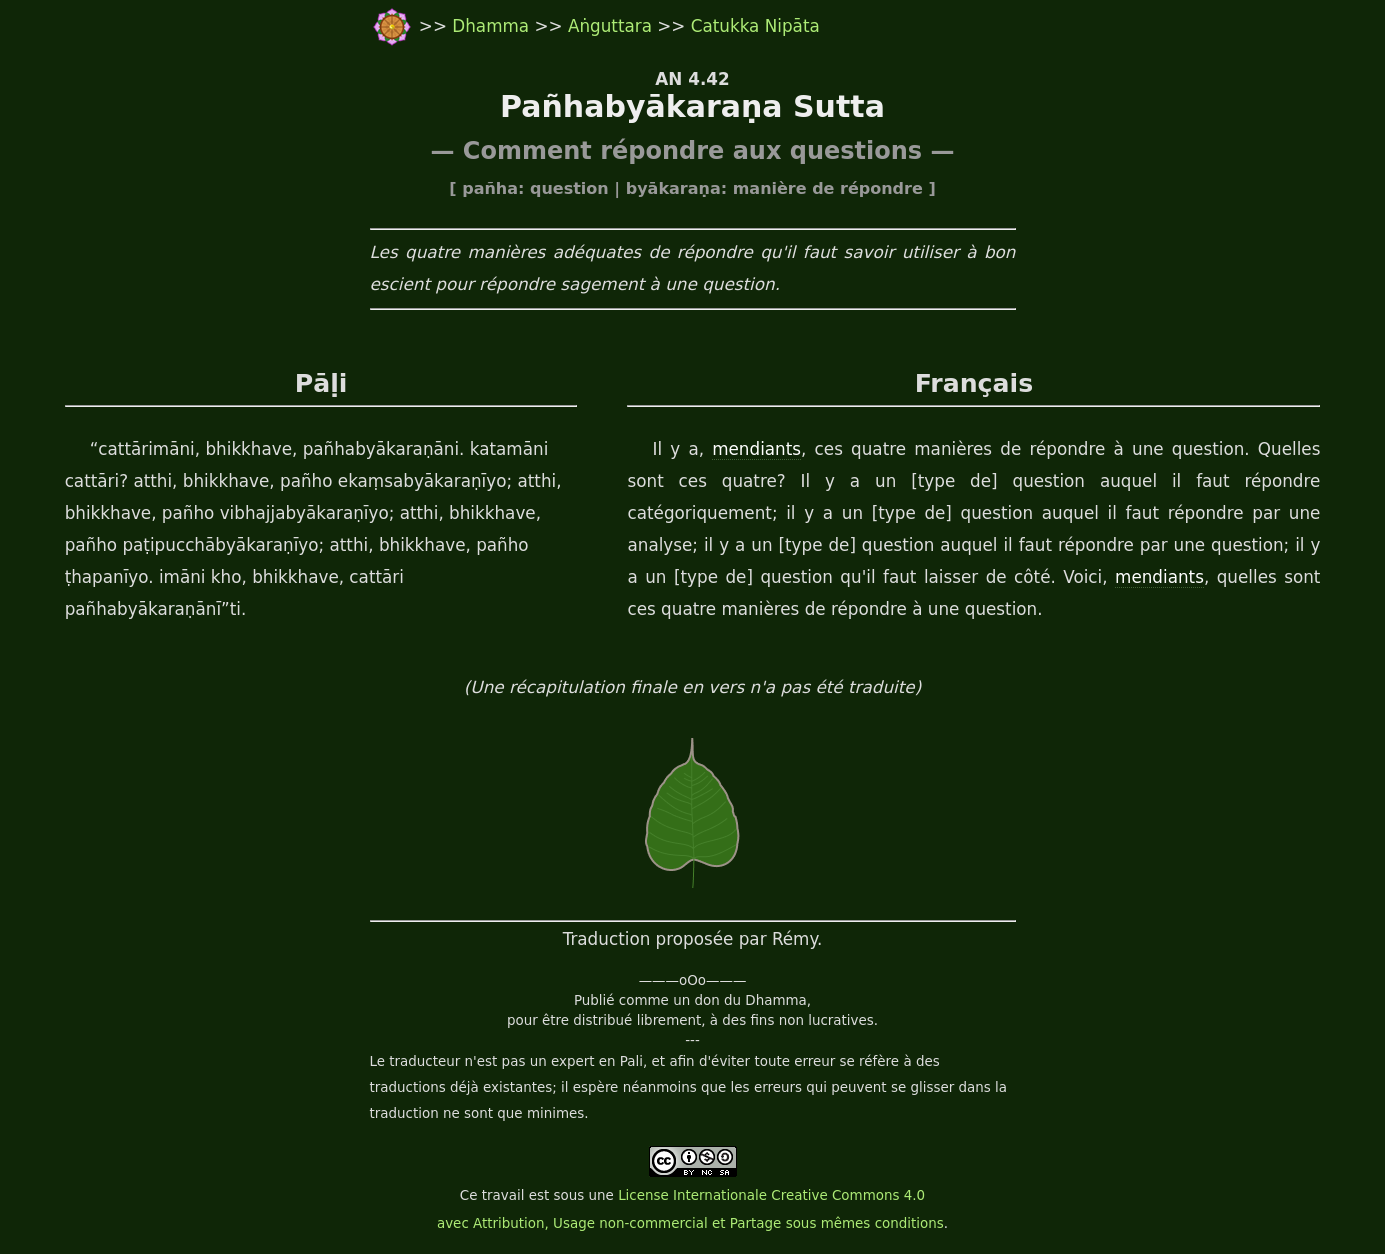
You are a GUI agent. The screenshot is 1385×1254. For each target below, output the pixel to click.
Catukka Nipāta (755, 26)
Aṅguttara (612, 26)
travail (503, 1195)
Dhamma (493, 26)
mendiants (756, 449)
